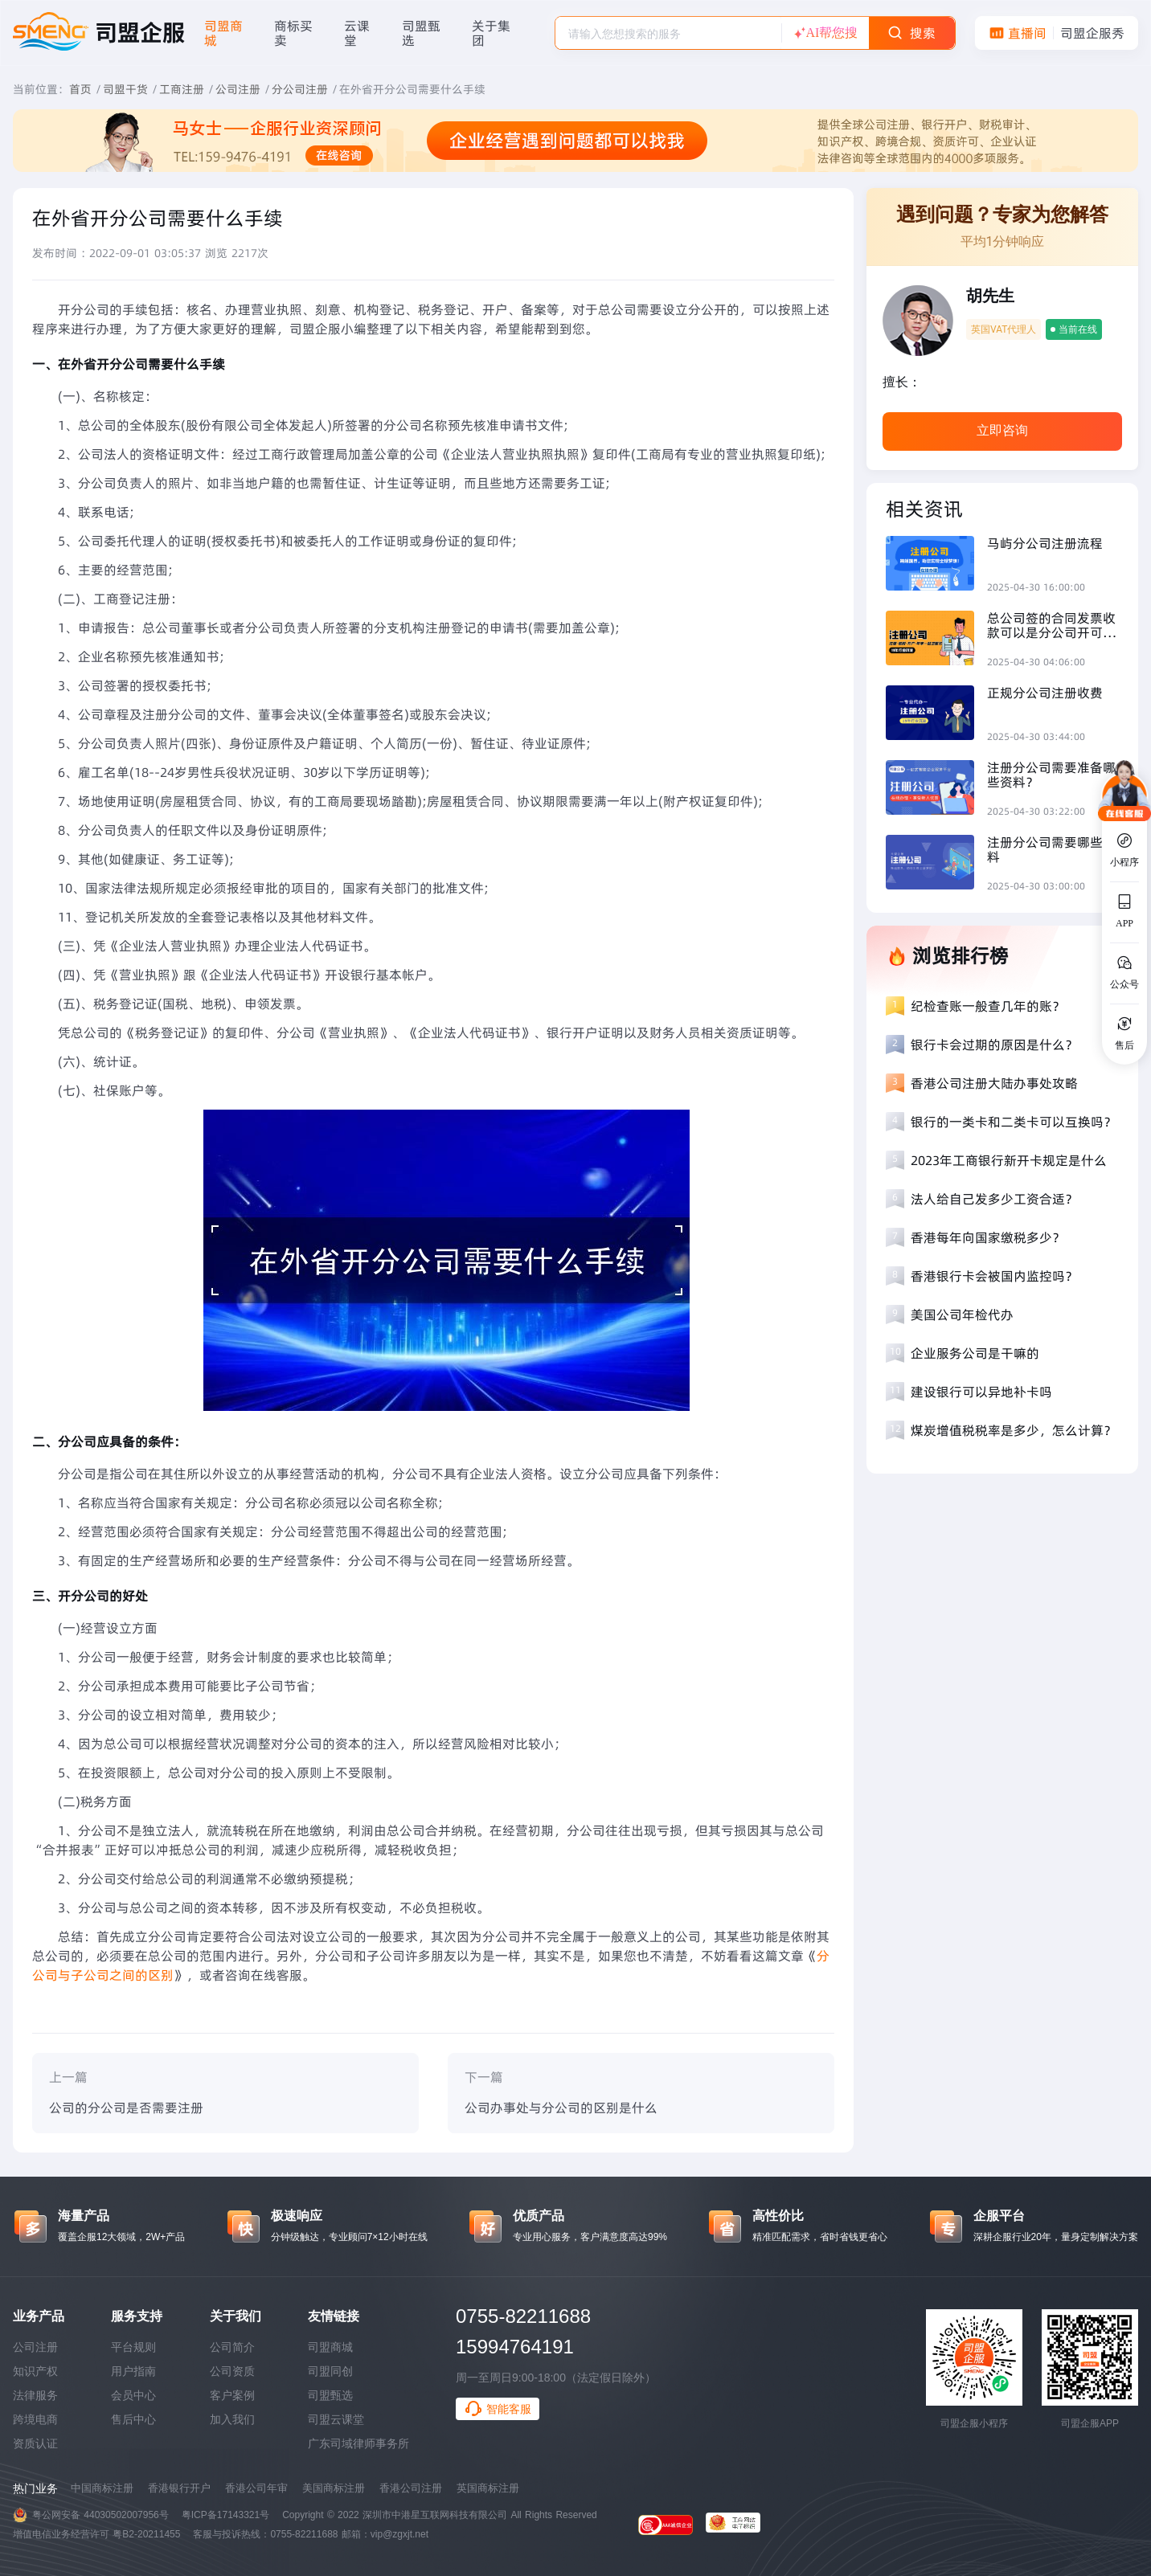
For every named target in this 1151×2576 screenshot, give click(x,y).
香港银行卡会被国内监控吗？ (994, 1276)
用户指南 (133, 2371)
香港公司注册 (410, 2488)
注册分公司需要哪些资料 (1051, 849)
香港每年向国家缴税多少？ (988, 1237)
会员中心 (133, 2395)
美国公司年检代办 (962, 1314)
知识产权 (35, 2371)
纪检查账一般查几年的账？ (988, 1006)
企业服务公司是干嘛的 (975, 1353)
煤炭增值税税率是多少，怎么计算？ (1013, 1430)
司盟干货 (125, 89)
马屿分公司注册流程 (1045, 543)
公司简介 (232, 2347)
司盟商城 (330, 2347)
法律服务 (35, 2395)
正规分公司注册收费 (1045, 692)
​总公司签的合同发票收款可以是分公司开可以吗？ (1051, 625)
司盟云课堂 (336, 2419)
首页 (80, 89)
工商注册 (181, 89)
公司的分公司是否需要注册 (126, 2107)
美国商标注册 (333, 2488)
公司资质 (232, 2371)
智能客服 (497, 2409)
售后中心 (133, 2419)
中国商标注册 (102, 2488)
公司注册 (237, 89)
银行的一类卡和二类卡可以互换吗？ (1013, 1121)
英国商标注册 (488, 2488)
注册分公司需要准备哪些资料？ (1051, 774)
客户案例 (232, 2395)
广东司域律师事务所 (358, 2443)
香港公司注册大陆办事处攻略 (994, 1083)
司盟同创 (330, 2371)
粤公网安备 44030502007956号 (100, 2515)
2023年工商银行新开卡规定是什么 (1009, 1160)
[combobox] (668, 33)
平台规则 (133, 2347)
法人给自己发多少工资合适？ (994, 1199)
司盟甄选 (330, 2395)
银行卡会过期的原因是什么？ (994, 1044)
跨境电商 (35, 2419)
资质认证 (35, 2443)
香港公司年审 (256, 2488)
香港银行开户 (179, 2488)
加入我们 (232, 2419)
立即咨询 (1002, 430)
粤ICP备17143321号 (225, 2515)
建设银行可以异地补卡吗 (981, 1391)
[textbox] (668, 34)
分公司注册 (300, 89)
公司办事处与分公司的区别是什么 (561, 2107)
